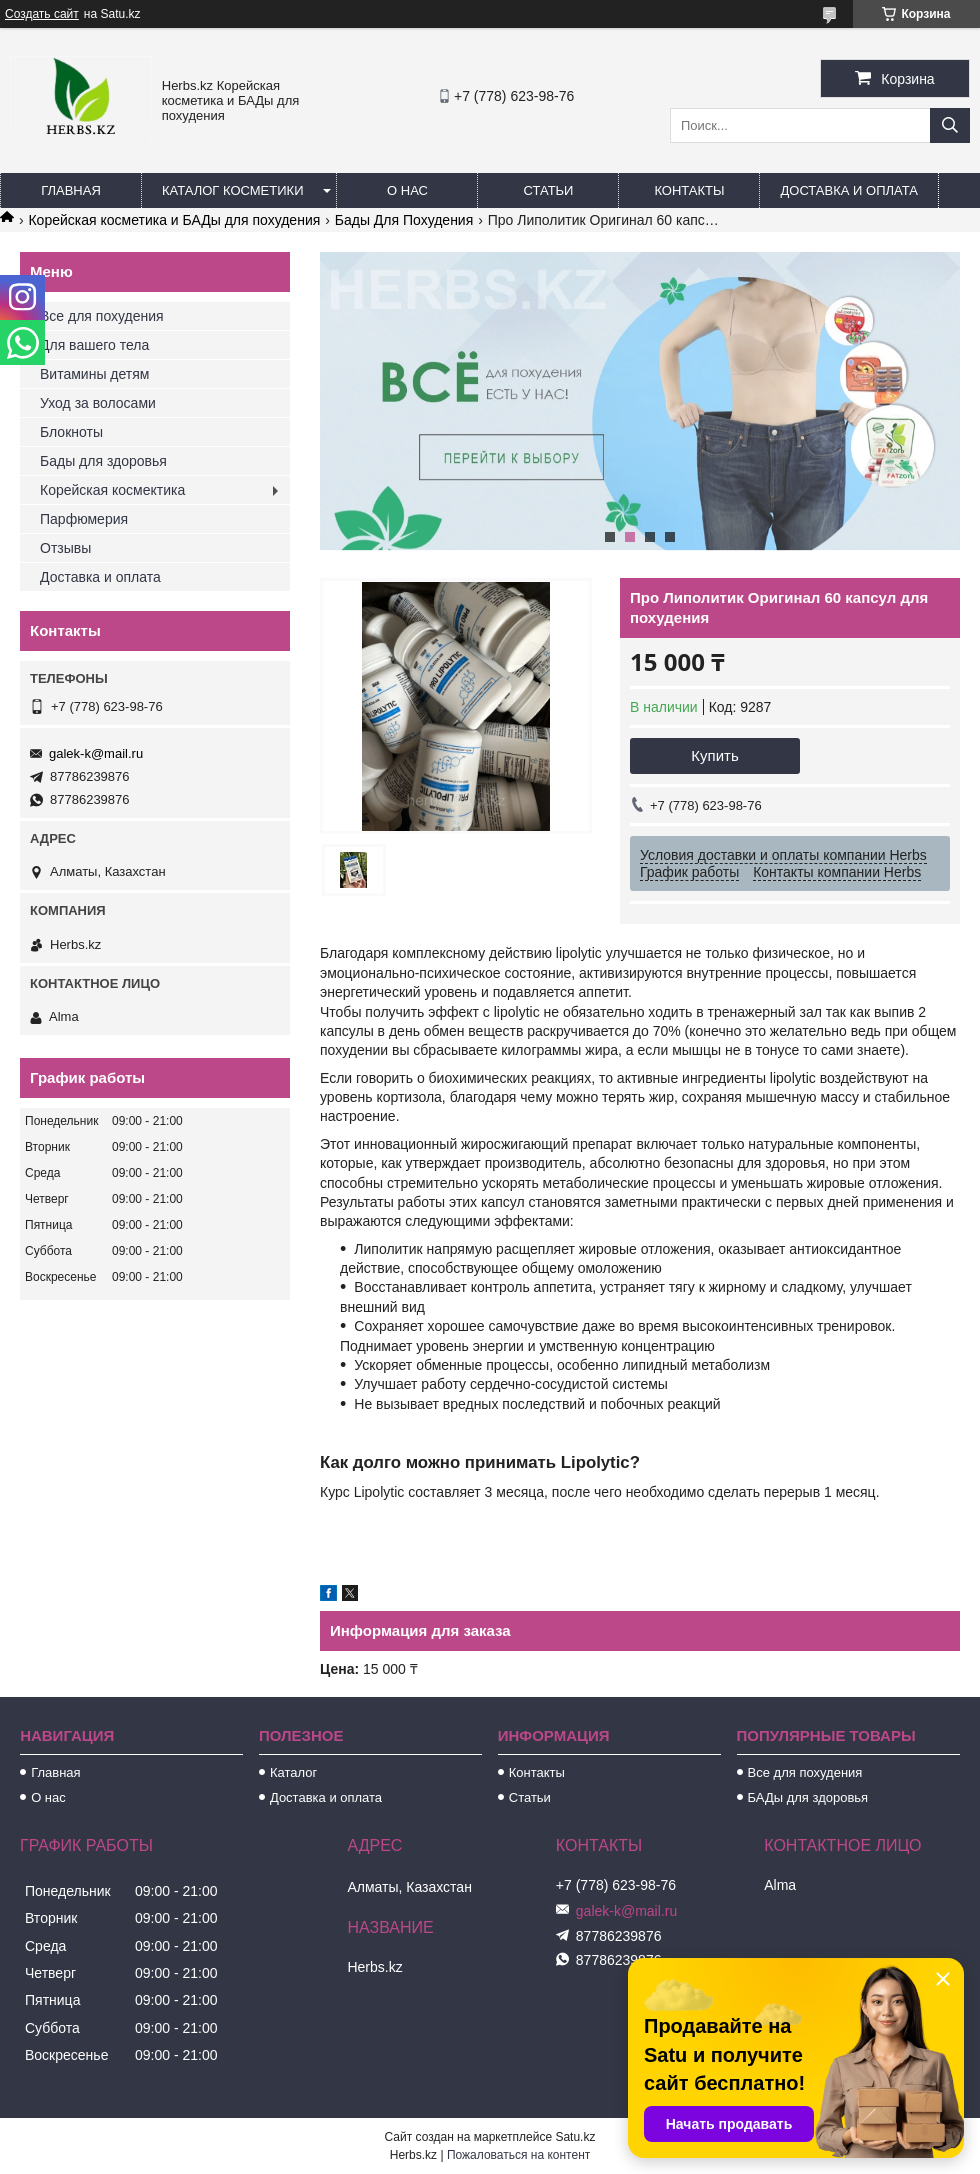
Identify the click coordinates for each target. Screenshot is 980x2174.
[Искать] (950, 125)
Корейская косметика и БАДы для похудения (174, 220)
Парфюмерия (84, 519)
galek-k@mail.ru (96, 753)
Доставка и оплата (848, 190)
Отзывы (65, 548)
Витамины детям (94, 374)
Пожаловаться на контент (518, 2155)
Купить (714, 755)
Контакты (689, 190)
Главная (71, 190)
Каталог (293, 1772)
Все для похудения (102, 316)
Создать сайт (42, 14)
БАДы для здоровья (808, 1797)
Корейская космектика (112, 490)
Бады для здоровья (103, 461)
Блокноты (71, 432)
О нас (407, 190)
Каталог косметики (232, 190)
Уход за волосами (98, 403)
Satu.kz (575, 2137)
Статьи (549, 190)
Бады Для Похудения (404, 220)
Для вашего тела (94, 345)
